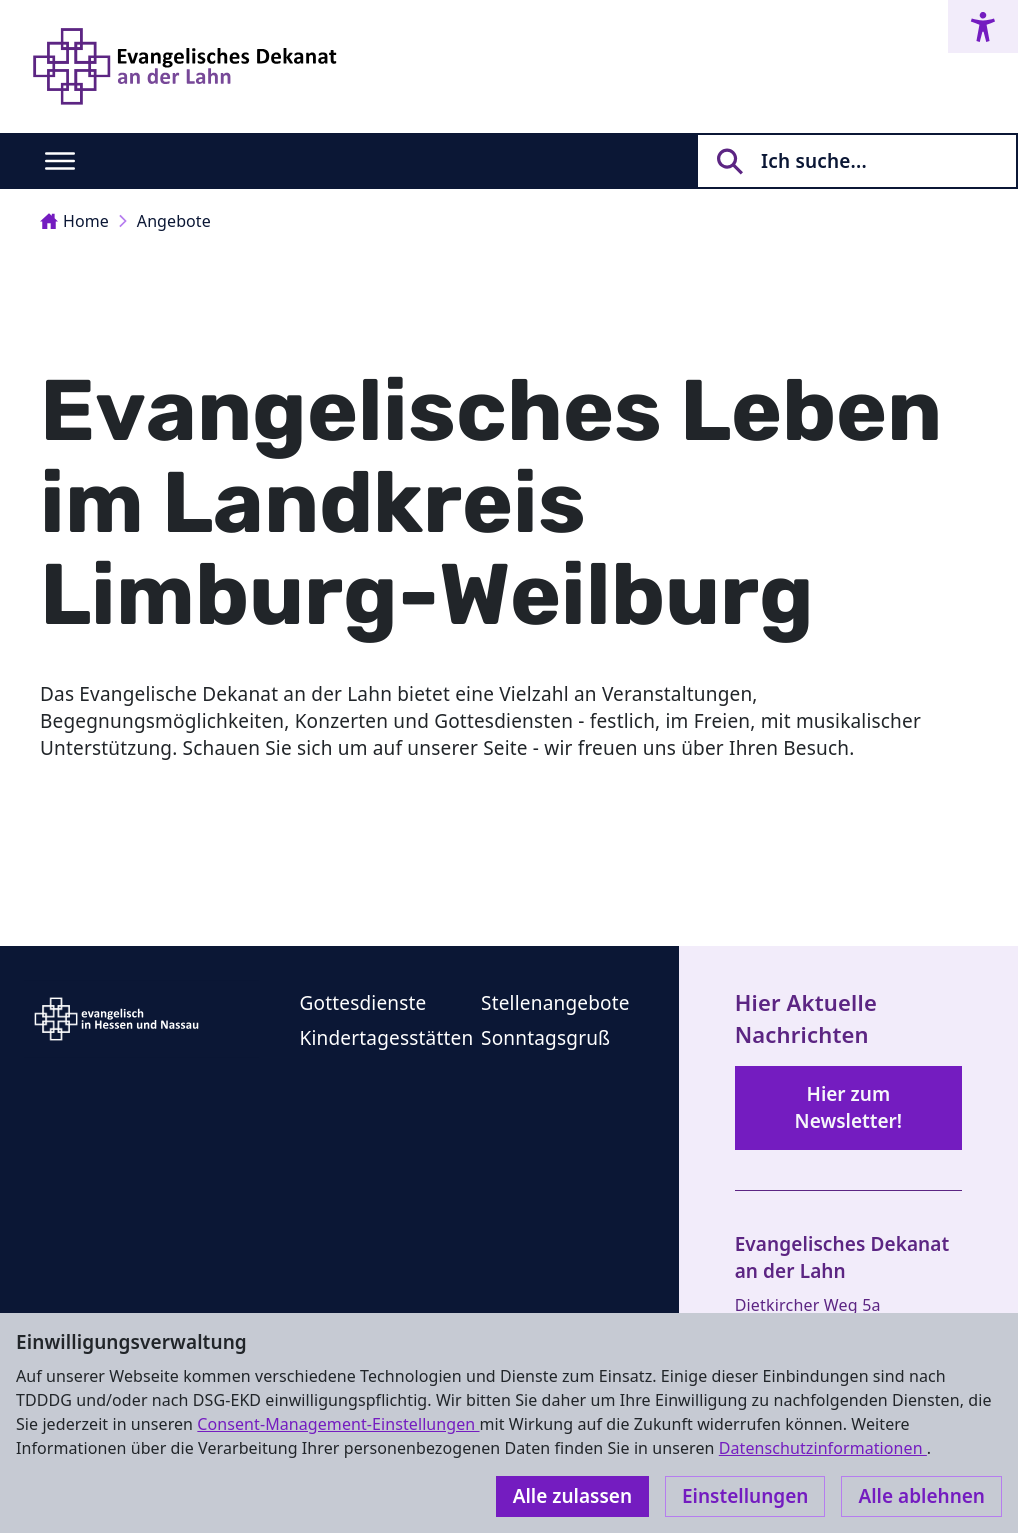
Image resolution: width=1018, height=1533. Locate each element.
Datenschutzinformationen (823, 1448)
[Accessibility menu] (983, 26)
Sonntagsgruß (545, 1038)
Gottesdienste (362, 1003)
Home (74, 221)
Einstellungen (745, 1496)
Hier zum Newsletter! (848, 1107)
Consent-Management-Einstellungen (338, 1424)
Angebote (174, 221)
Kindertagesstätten (386, 1038)
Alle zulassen (572, 1496)
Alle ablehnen (921, 1496)
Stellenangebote (555, 1003)
